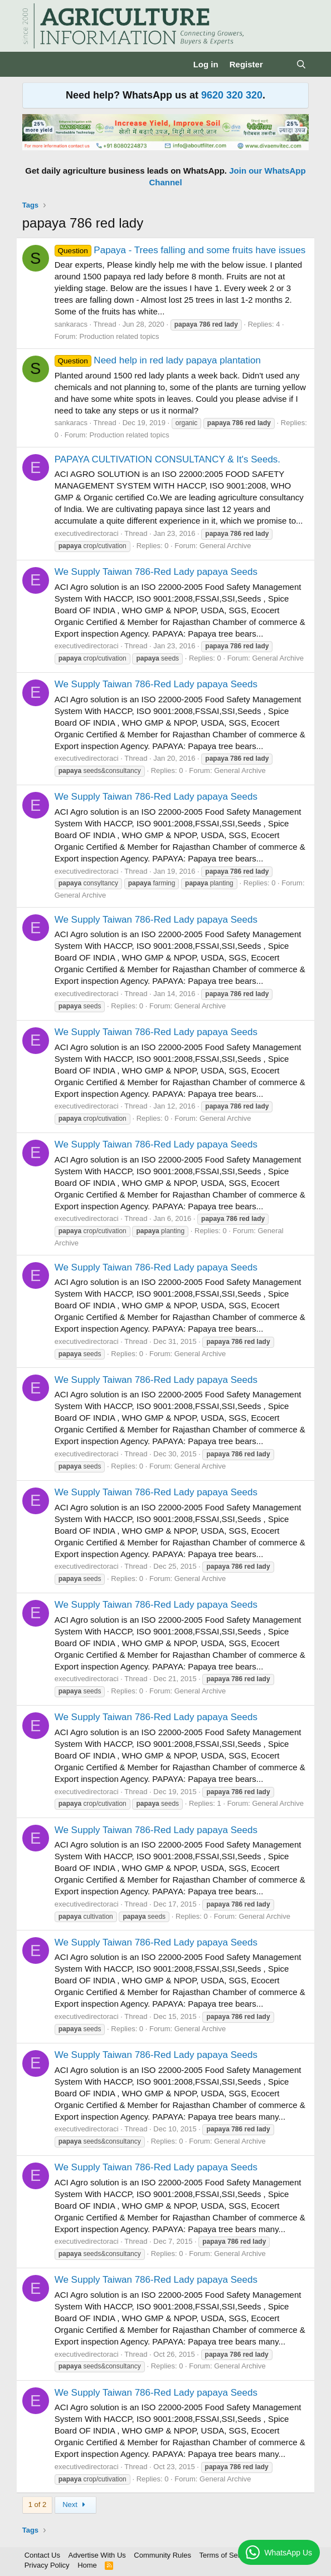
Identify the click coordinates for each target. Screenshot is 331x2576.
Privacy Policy (47, 2565)
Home (87, 2565)
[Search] (301, 64)
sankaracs (71, 324)
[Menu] (32, 64)
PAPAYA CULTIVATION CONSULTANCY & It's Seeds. (167, 459)
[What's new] (279, 64)
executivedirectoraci (87, 533)
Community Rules (162, 2555)
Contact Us (42, 2555)
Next (75, 2504)
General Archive (225, 545)
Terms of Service (226, 2555)
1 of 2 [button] (37, 2504)
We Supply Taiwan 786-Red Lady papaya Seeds (156, 572)
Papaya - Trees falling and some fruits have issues (180, 250)
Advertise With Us (97, 2555)
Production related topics (119, 336)
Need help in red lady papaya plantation (158, 360)
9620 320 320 (231, 95)
